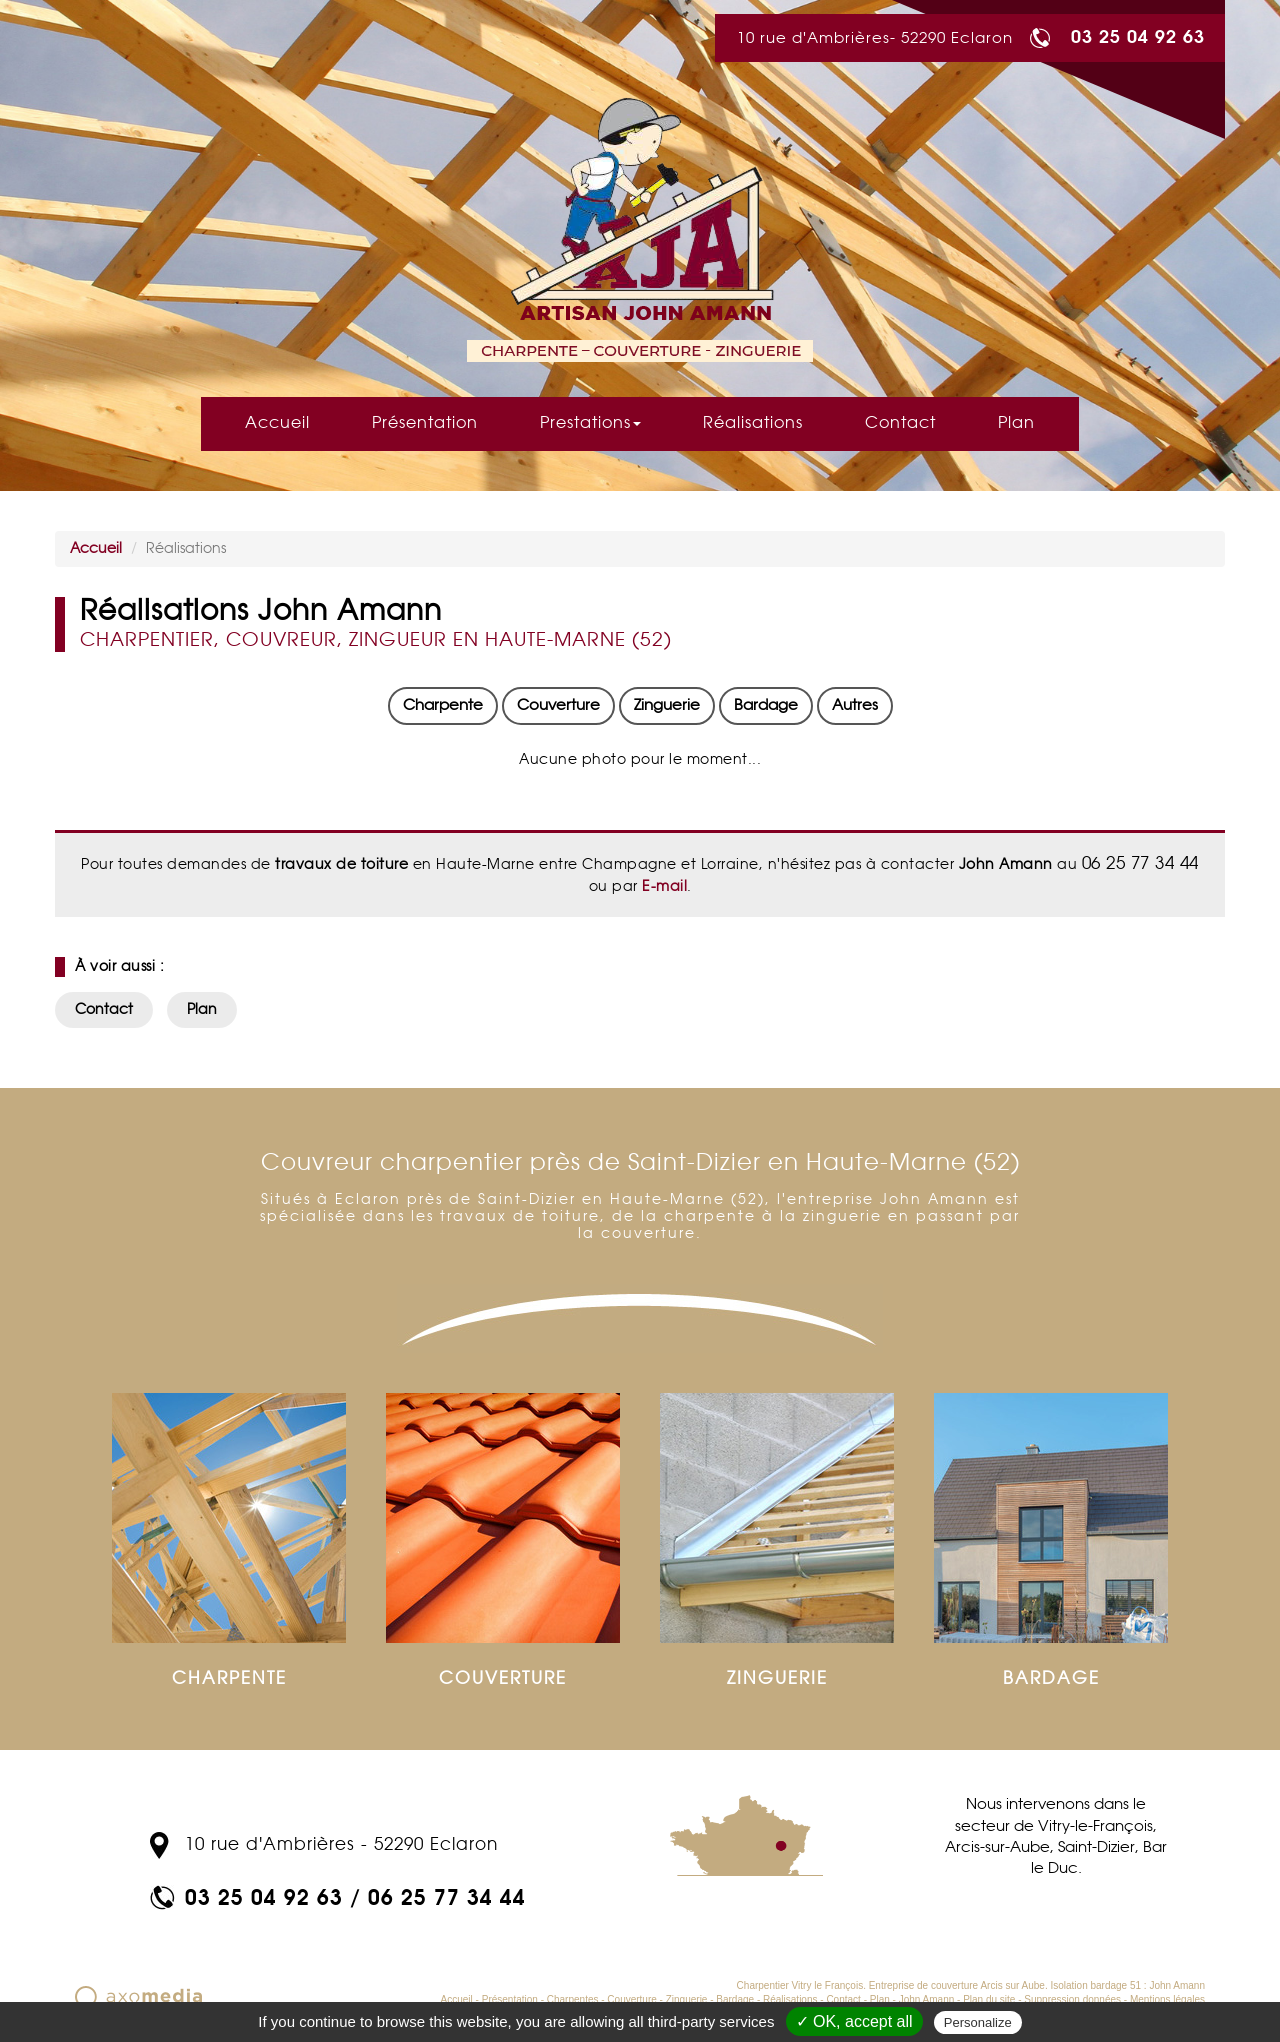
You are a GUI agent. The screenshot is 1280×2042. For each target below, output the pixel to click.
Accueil (277, 423)
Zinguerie (667, 706)
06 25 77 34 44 (447, 1896)
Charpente (443, 706)
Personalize (978, 2022)
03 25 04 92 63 (1138, 35)
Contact (900, 423)
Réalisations (753, 423)
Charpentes (573, 1999)
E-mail (663, 887)
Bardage (766, 706)
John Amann (927, 1999)
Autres (855, 706)
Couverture (558, 706)
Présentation (425, 423)
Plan (1016, 423)
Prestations (590, 423)
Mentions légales (1167, 1999)
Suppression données (1072, 1999)
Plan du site (989, 1999)
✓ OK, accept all (854, 2021)
